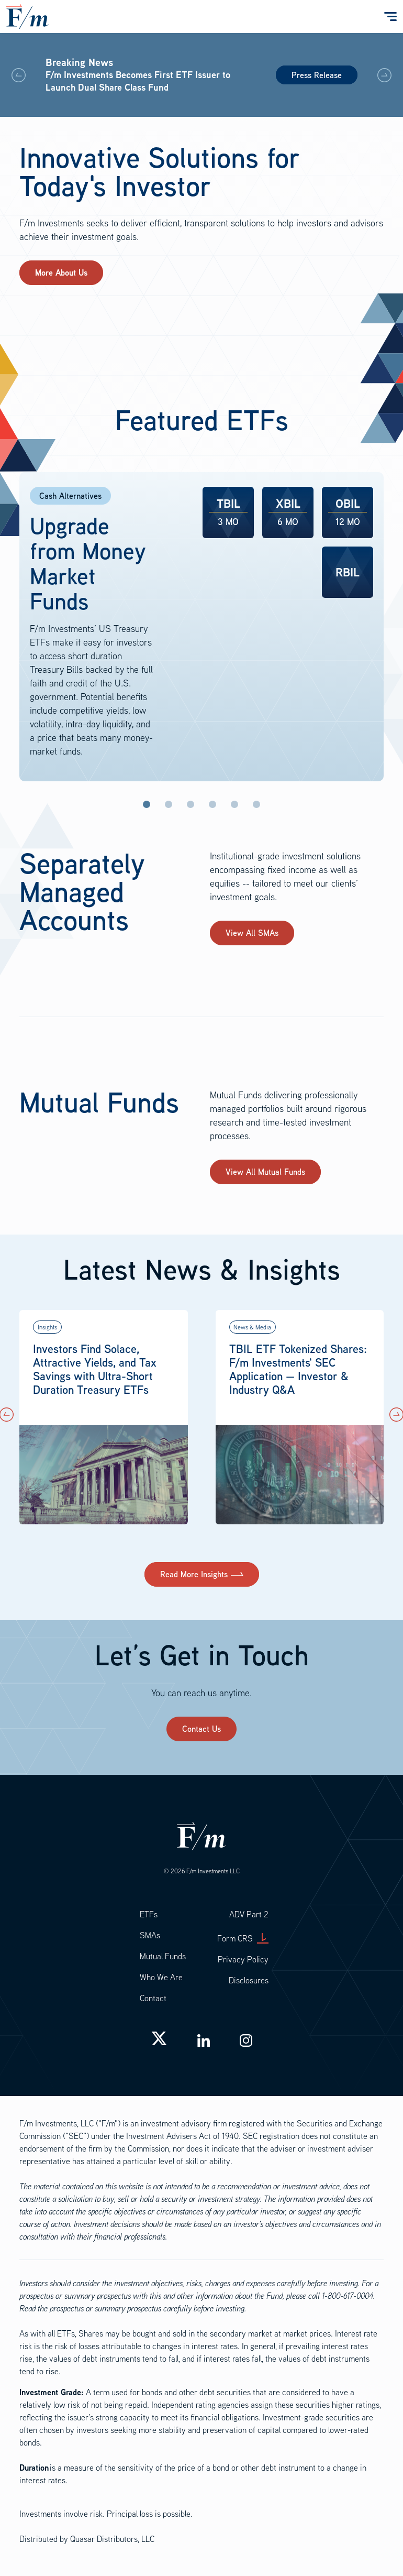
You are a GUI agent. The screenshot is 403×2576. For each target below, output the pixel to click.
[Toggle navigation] (389, 17)
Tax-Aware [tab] (256, 804)
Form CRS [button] (242, 1938)
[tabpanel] (201, 627)
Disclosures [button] (248, 1980)
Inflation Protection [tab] (168, 804)
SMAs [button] (150, 1935)
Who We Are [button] (161, 1977)
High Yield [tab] (234, 804)
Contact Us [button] (201, 1728)
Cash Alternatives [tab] (146, 804)
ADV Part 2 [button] (248, 1914)
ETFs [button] (149, 1914)
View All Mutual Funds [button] (265, 1171)
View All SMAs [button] (252, 932)
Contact (153, 1998)
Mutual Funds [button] (163, 1956)
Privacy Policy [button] (243, 1959)
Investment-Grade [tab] (212, 804)
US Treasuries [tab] (190, 804)
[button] (384, 74)
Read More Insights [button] (194, 1574)
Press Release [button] (317, 75)
